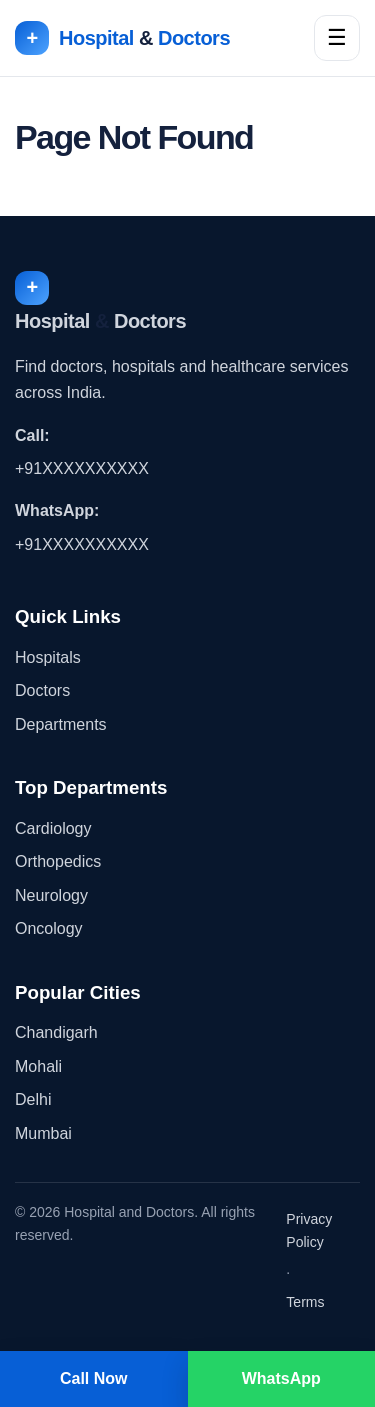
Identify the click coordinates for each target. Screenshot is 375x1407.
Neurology (51, 895)
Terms (305, 1302)
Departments (61, 724)
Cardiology (53, 828)
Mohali (38, 1066)
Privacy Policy (309, 1230)
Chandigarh (56, 1032)
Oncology (49, 928)
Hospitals (48, 657)
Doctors (42, 690)
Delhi (33, 1099)
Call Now (94, 1378)
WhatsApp (281, 1378)
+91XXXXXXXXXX (82, 468)
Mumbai (43, 1133)
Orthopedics (58, 861)
